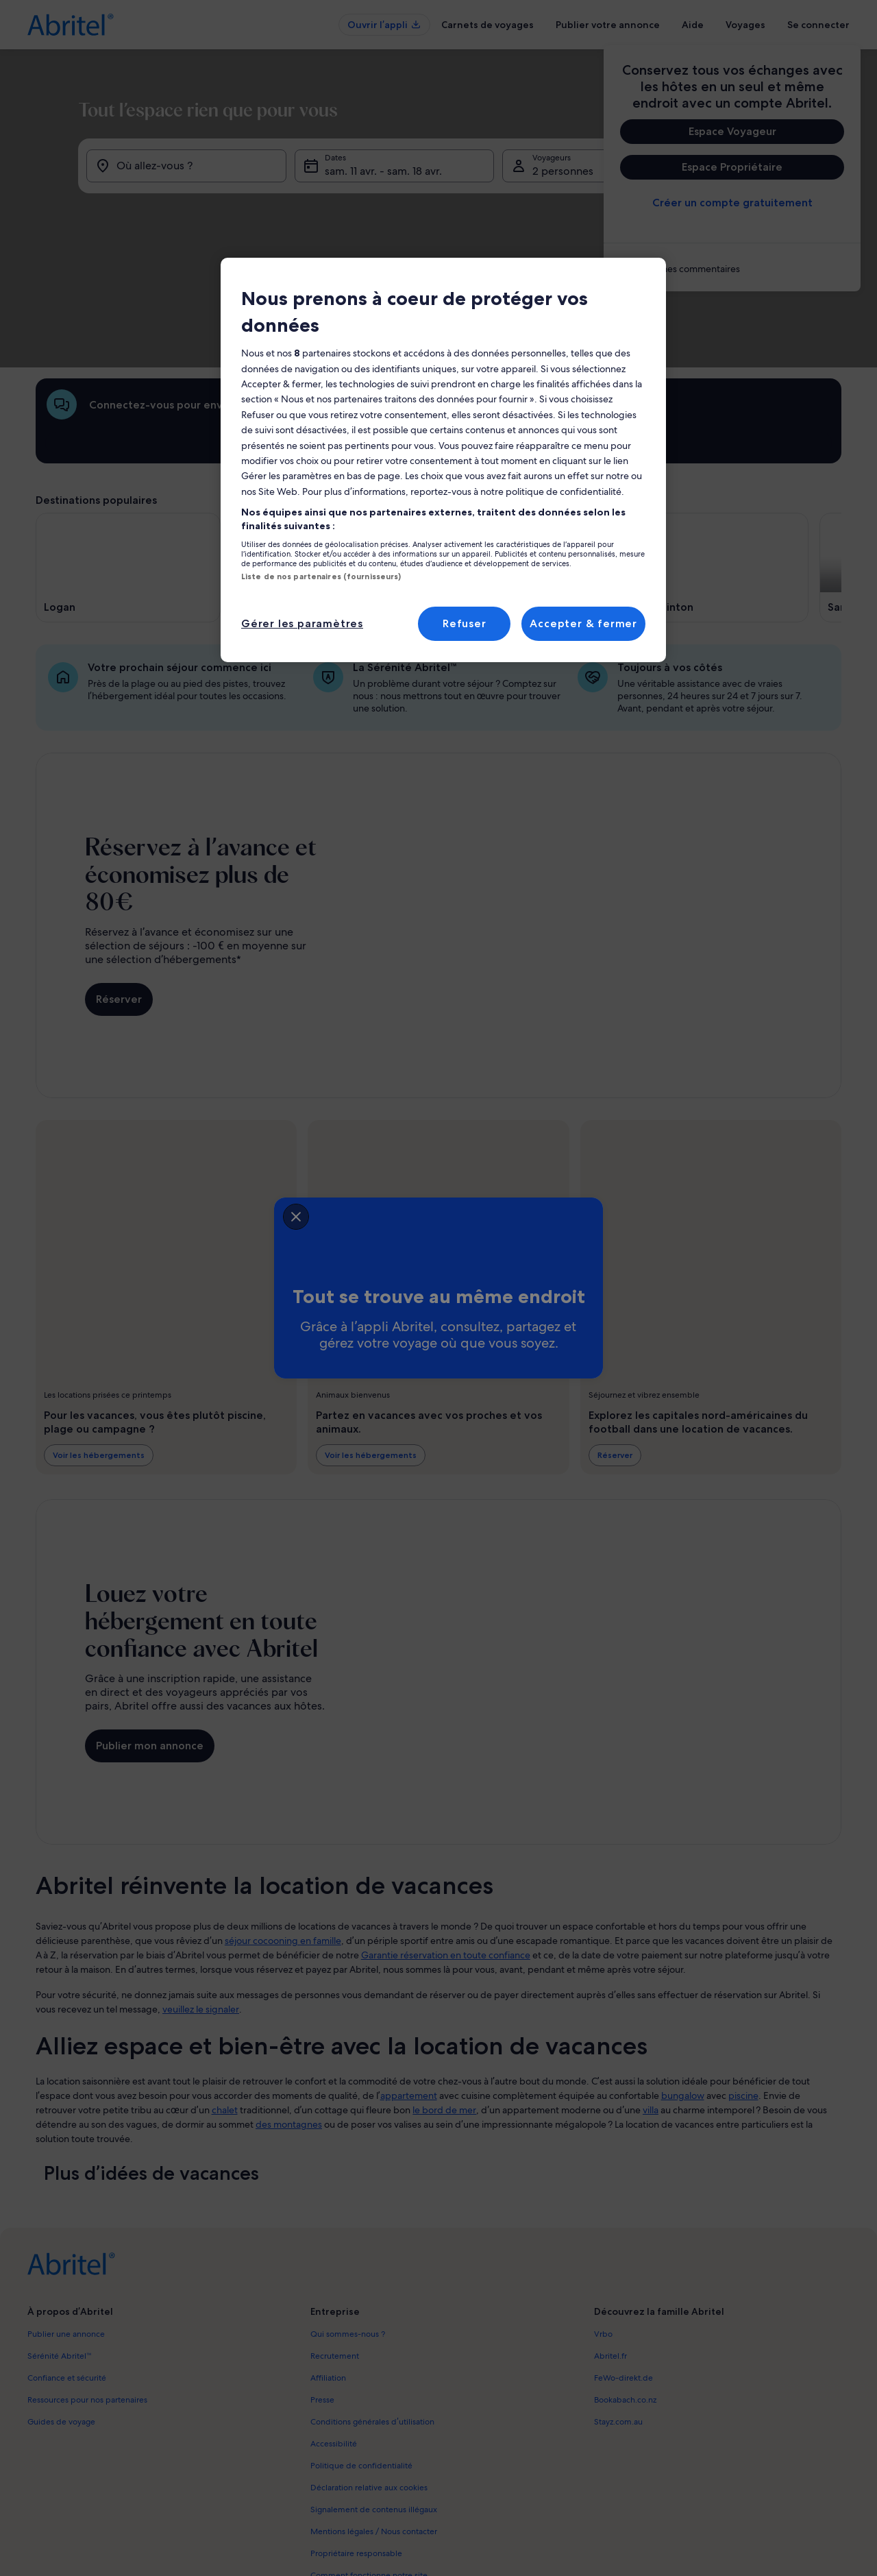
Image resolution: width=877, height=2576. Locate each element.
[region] (443, 460)
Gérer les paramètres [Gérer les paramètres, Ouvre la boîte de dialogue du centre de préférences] (302, 623)
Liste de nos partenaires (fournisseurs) (321, 576)
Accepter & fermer (583, 623)
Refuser (464, 623)
